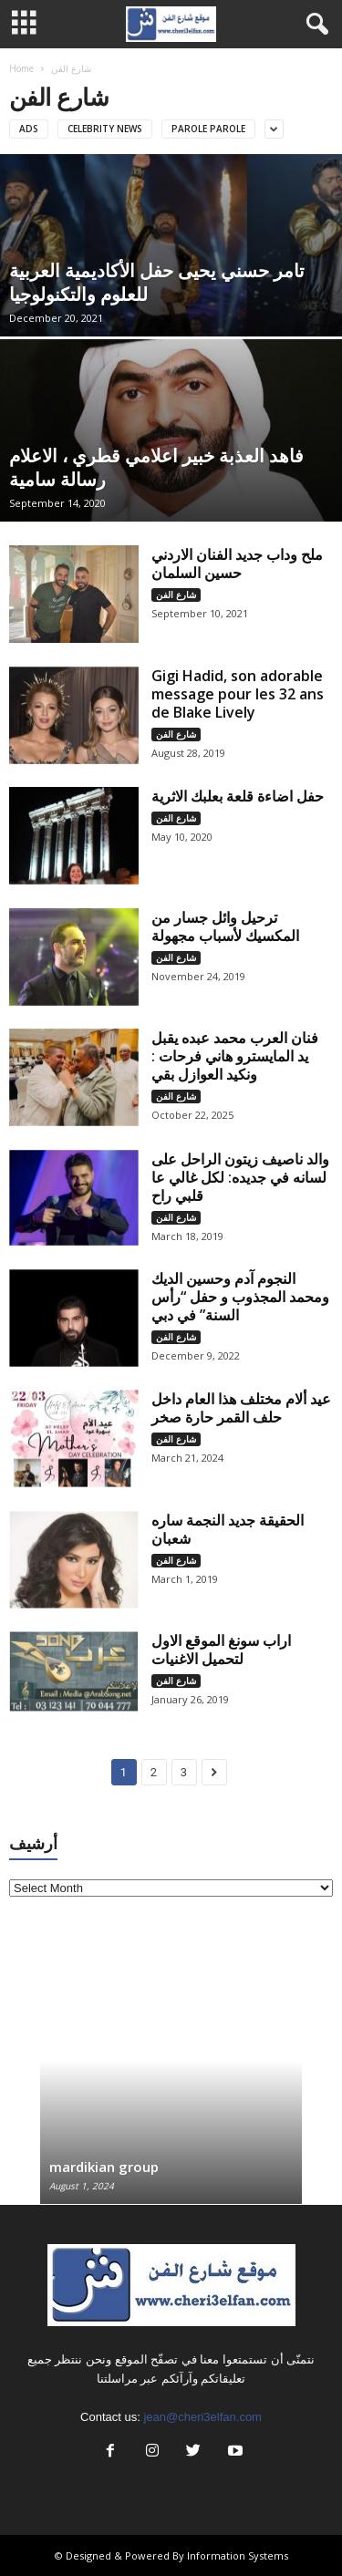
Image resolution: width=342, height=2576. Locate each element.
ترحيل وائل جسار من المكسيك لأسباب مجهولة (225, 926)
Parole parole (208, 128)
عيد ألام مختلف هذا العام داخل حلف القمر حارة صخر (241, 1408)
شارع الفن (176, 594)
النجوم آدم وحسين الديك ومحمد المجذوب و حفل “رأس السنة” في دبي (240, 1296)
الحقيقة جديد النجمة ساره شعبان (227, 1529)
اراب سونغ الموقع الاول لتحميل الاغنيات (221, 1649)
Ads (28, 128)
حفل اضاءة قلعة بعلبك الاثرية (237, 796)
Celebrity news (104, 128)
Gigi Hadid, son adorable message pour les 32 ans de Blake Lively (237, 694)
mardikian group (104, 2166)
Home (21, 68)
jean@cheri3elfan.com (202, 2417)
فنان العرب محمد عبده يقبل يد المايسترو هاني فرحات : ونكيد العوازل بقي (234, 1056)
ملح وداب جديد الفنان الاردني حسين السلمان (237, 563)
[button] (314, 25)
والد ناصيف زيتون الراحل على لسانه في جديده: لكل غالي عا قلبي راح (240, 1177)
